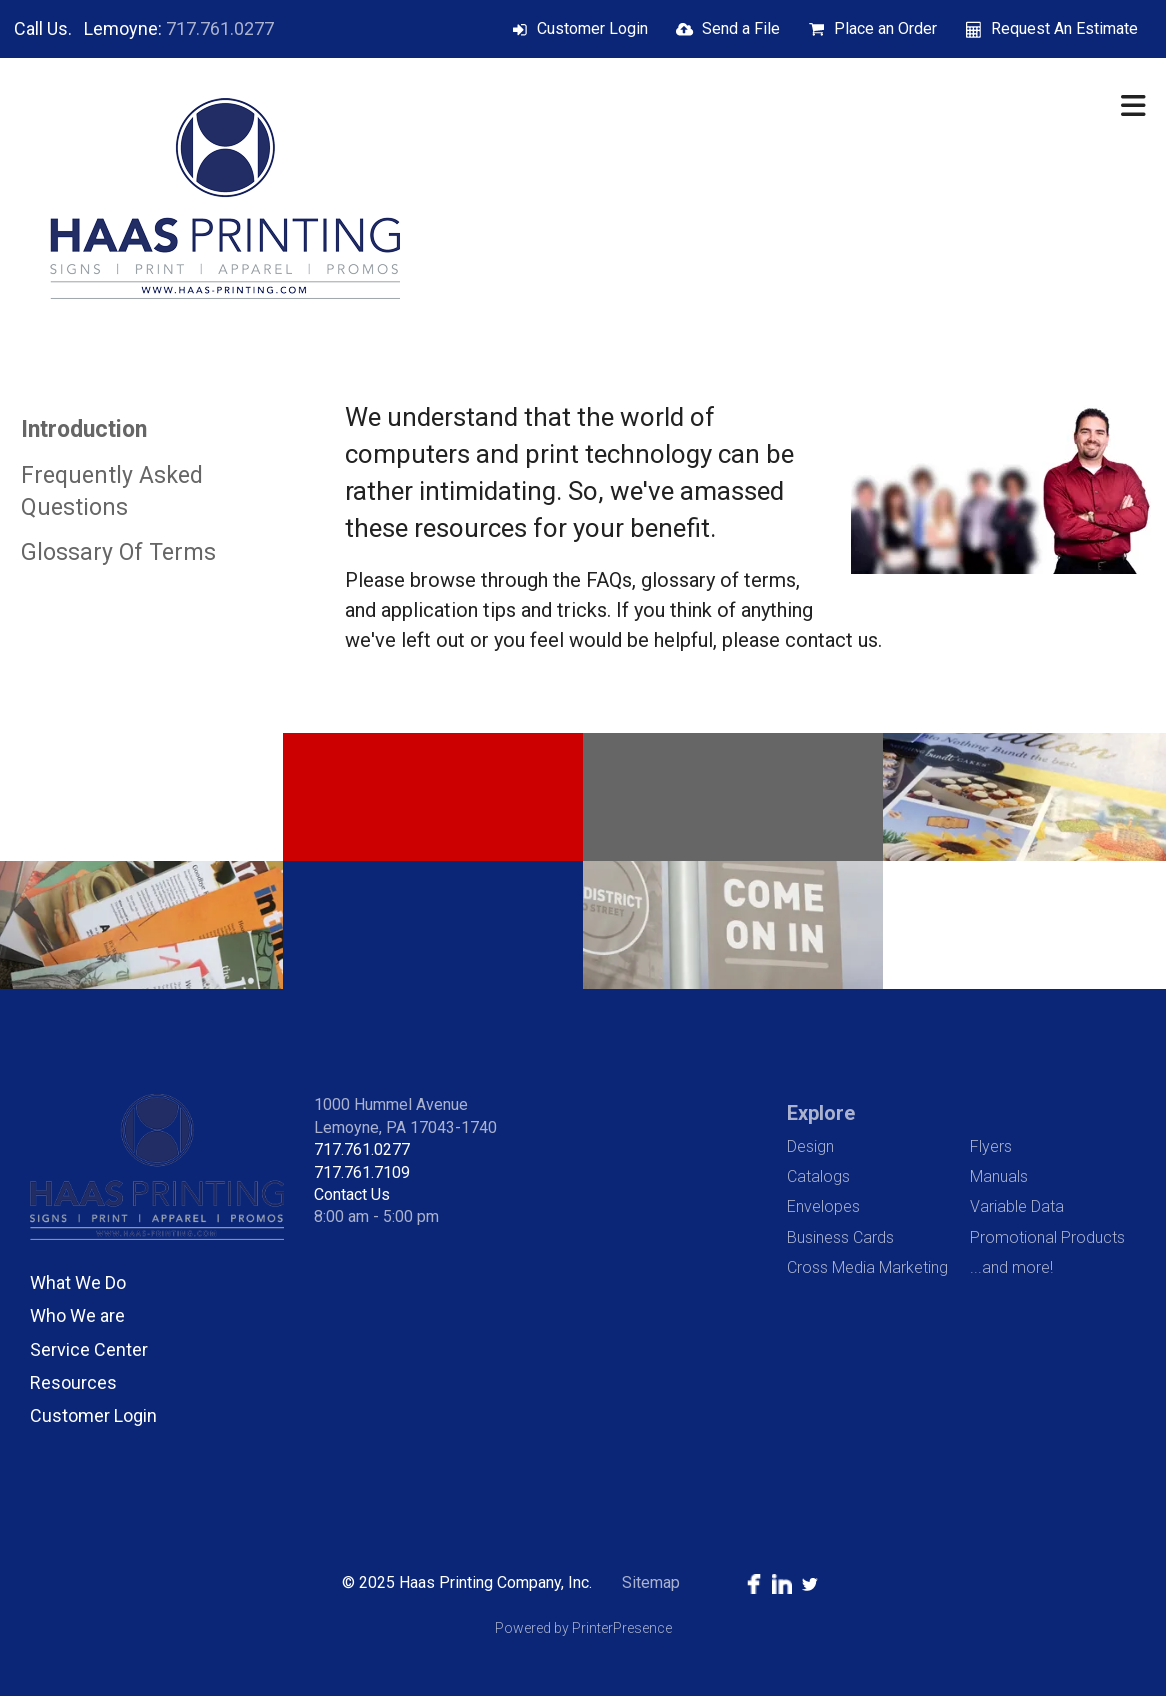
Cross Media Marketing (867, 1267)
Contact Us (352, 1194)
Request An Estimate (1064, 28)
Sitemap (651, 1582)
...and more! (1011, 1267)
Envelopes (823, 1206)
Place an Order (885, 28)
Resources (73, 1382)
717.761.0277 (220, 28)
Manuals (999, 1176)
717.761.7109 (362, 1172)
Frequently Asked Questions (112, 491)
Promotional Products (1047, 1237)
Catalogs (818, 1176)
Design (810, 1146)
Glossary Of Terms (118, 552)
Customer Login (592, 28)
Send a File (741, 28)
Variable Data (1017, 1206)
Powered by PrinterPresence (583, 1628)
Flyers (991, 1146)
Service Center (89, 1349)
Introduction (84, 429)
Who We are (77, 1315)
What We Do (78, 1282)
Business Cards (840, 1237)
